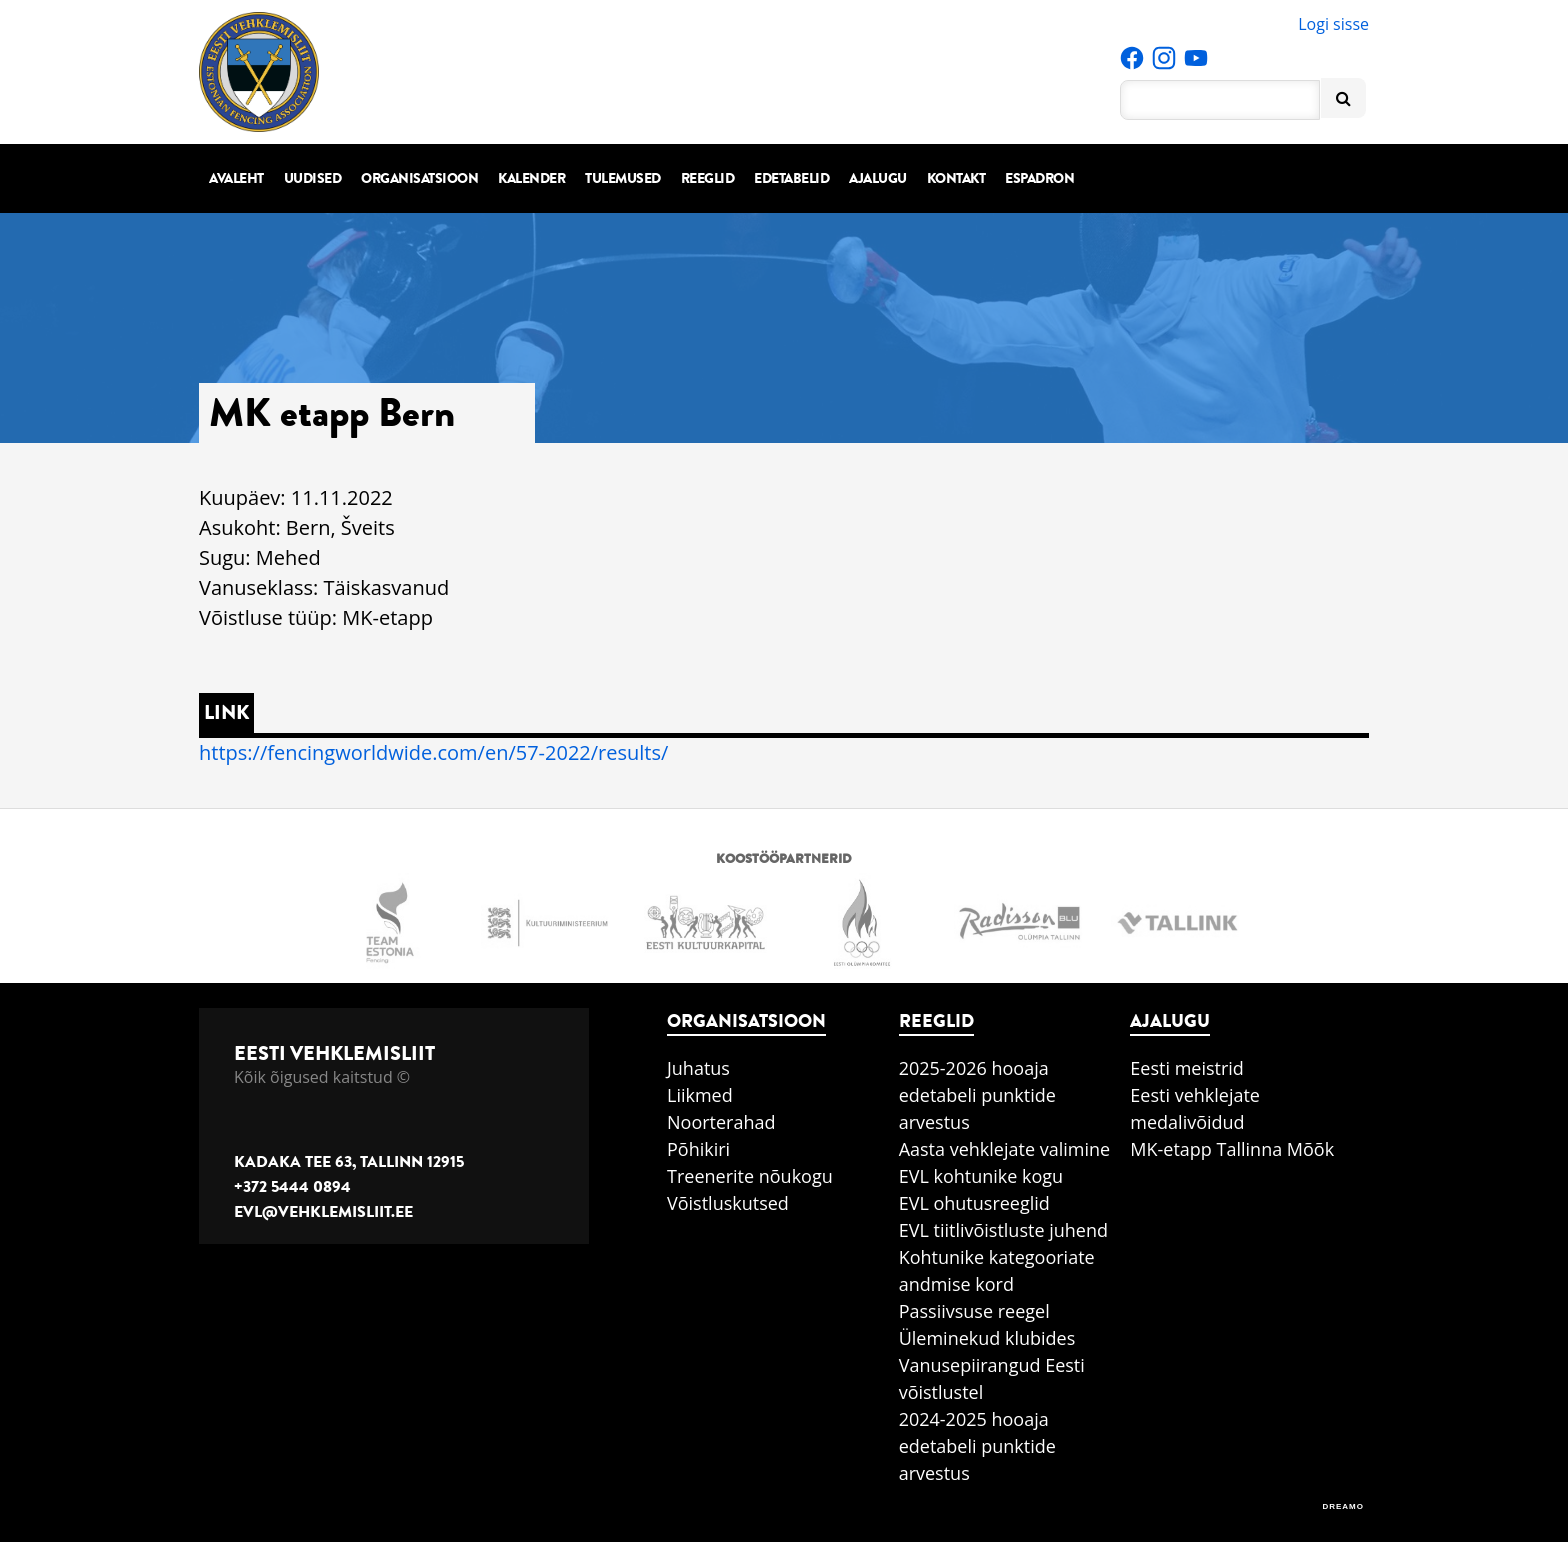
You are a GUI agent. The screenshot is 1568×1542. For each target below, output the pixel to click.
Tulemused (623, 178)
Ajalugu (878, 178)
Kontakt (956, 178)
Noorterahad (721, 1122)
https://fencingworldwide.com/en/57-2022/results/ (433, 752)
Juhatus (698, 1068)
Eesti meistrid (1187, 1068)
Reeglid (708, 178)
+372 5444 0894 (292, 1187)
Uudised (313, 178)
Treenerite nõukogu (750, 1176)
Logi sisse (1333, 24)
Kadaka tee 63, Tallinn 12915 (349, 1162)
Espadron (1039, 178)
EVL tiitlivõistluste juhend (1003, 1230)
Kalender (531, 178)
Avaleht (236, 178)
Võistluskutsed (728, 1203)
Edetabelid (791, 178)
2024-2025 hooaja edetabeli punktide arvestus (977, 1446)
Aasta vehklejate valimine (1004, 1149)
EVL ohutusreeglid (974, 1203)
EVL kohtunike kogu (981, 1176)
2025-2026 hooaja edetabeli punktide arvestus (977, 1095)
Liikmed (700, 1095)
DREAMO (1343, 1506)
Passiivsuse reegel (974, 1311)
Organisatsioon (419, 178)
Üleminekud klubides (987, 1338)
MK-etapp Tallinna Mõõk (1232, 1149)
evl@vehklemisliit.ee (323, 1212)
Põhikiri (698, 1149)
